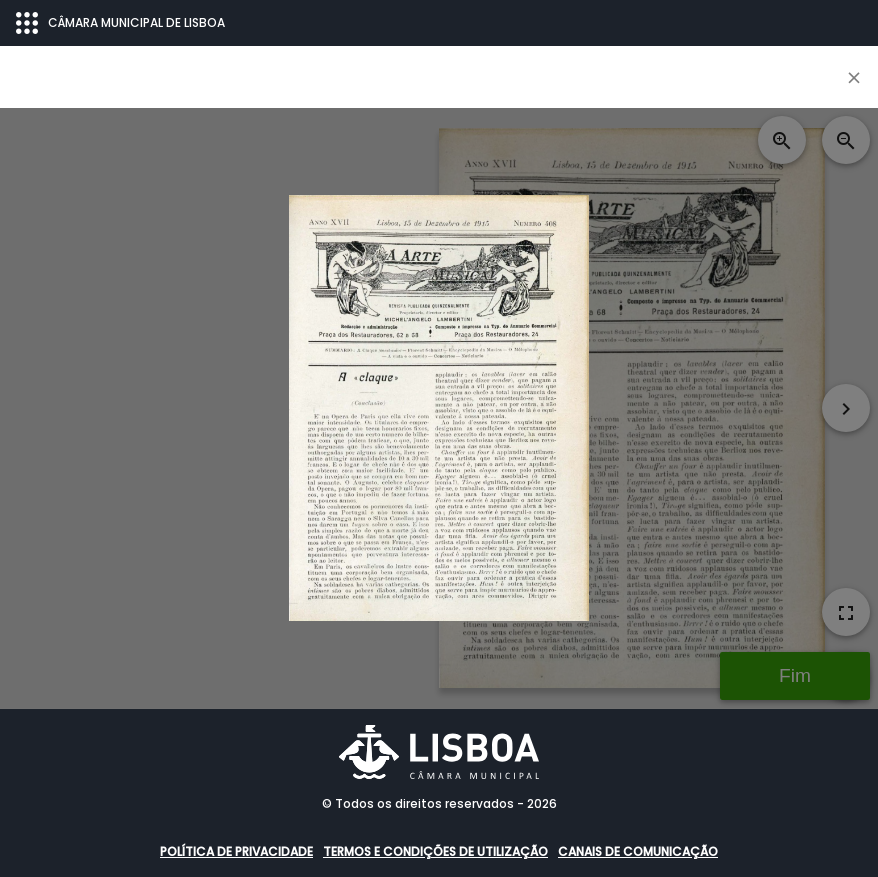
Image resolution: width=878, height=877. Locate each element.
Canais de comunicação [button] (638, 851)
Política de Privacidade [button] (236, 851)
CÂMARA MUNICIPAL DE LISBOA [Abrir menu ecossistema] (120, 23)
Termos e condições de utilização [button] (435, 851)
